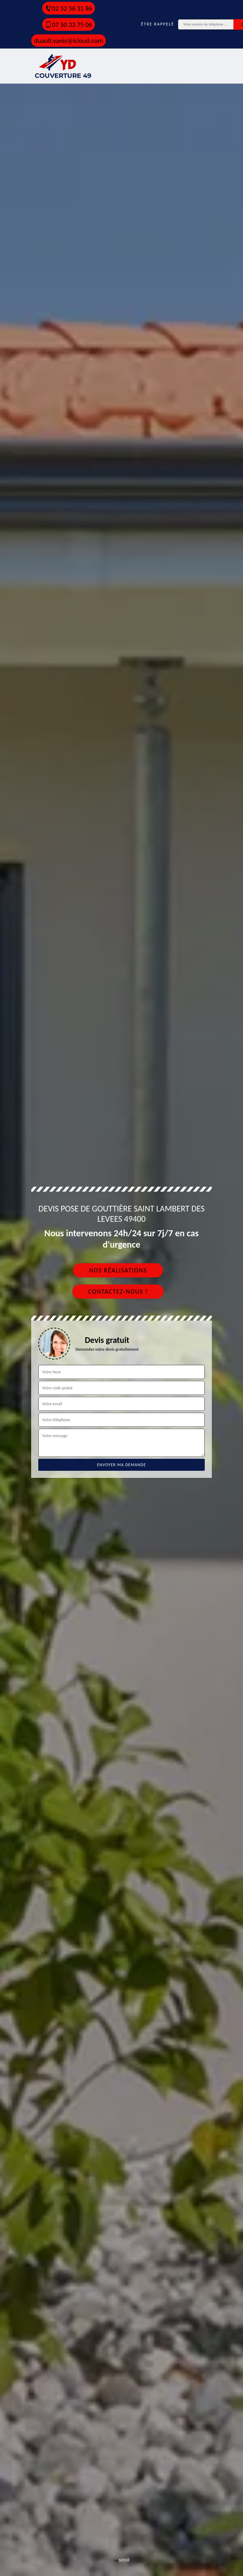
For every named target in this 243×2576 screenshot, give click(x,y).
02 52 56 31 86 (68, 8)
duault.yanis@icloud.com (68, 40)
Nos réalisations (118, 1270)
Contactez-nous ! (118, 1291)
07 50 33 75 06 (68, 25)
